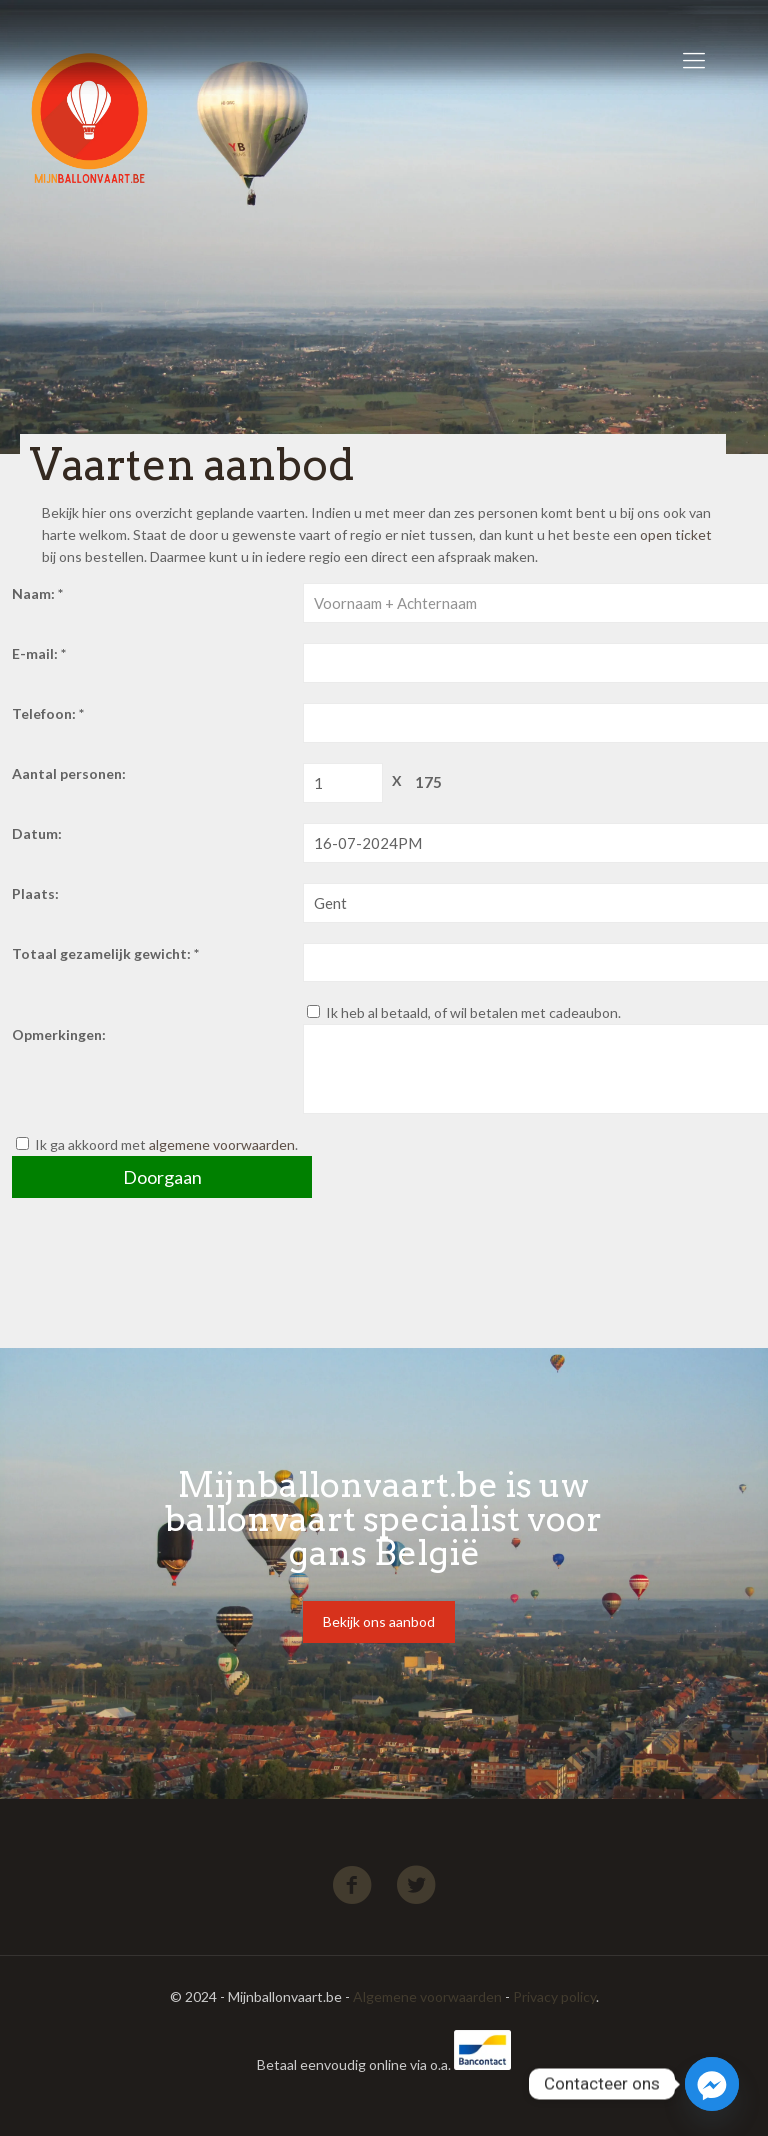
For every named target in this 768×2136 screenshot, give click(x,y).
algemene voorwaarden (222, 1144)
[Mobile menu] (694, 60)
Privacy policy (554, 1996)
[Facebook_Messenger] (712, 2084)
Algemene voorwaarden (427, 1996)
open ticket (676, 534)
